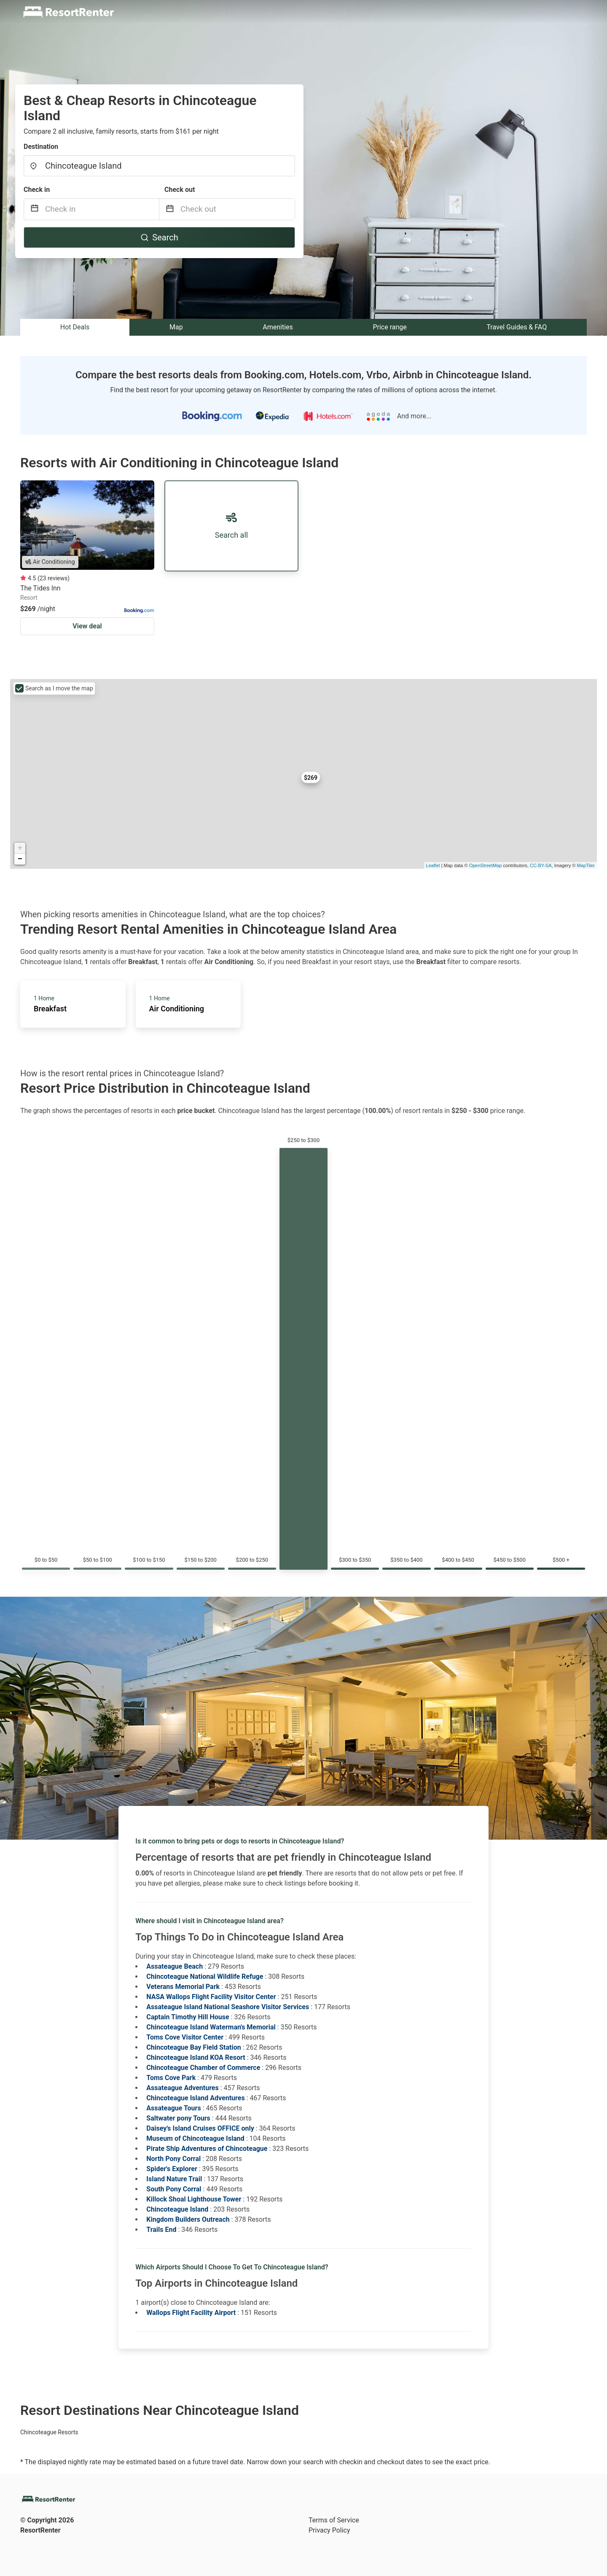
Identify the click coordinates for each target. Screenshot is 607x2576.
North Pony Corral (173, 2159)
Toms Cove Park (171, 2078)
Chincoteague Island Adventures (195, 2098)
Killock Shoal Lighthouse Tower (193, 2199)
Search (159, 237)
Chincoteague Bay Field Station (193, 2047)
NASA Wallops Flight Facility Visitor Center (211, 1997)
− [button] (20, 859)
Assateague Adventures (182, 2088)
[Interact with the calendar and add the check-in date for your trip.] (34, 209)
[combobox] (159, 165)
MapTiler (586, 865)
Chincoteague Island (177, 2209)
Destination (41, 147)
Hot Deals (75, 327)
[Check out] (237, 209)
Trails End (161, 2230)
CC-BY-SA (541, 865)
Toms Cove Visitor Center (184, 2037)
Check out (179, 190)
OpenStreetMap (485, 865)
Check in (37, 190)
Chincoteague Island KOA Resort (195, 2057)
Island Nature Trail (174, 2179)
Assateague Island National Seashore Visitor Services (227, 2007)
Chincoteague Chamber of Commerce (203, 2068)
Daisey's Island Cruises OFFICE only (200, 2128)
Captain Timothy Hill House (187, 2017)
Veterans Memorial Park (183, 1987)
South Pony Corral (173, 2189)
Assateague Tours (173, 2108)
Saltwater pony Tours (178, 2118)
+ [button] (20, 848)
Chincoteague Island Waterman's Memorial (210, 2027)
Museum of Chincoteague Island (195, 2138)
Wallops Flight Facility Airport (191, 2313)
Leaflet (433, 865)
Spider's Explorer (171, 2169)
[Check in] (102, 209)
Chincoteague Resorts (49, 2432)
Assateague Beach (174, 1966)
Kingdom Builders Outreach (187, 2219)
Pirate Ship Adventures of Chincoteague (206, 2149)
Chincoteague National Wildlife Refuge (204, 1976)
